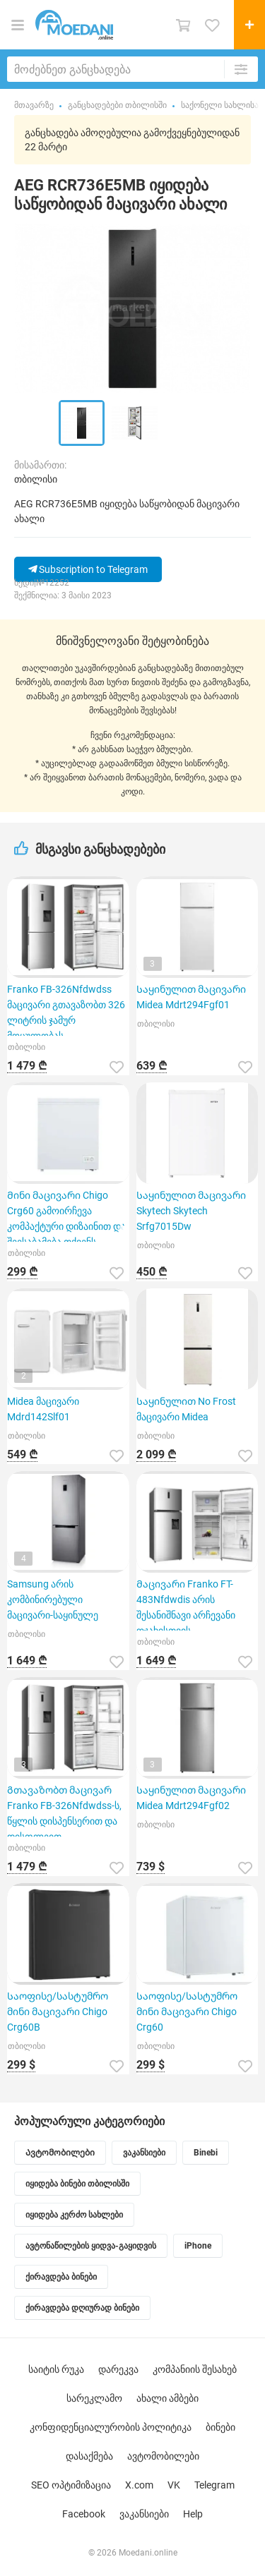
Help (193, 2514)
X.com (139, 2485)
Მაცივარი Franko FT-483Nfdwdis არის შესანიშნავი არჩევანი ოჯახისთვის (185, 1604)
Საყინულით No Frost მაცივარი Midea (186, 1409)
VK (173, 2485)
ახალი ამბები (167, 2398)
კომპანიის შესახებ (195, 2369)
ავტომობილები (163, 2456)
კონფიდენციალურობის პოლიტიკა (111, 2427)
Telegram (214, 2485)
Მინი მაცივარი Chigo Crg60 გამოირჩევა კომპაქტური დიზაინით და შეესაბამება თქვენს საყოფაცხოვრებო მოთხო (67, 1216)
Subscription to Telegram (88, 569)
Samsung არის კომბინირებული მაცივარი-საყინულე (52, 1599)
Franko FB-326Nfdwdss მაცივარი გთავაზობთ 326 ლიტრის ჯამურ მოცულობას (66, 1010)
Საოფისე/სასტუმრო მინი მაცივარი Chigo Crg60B (57, 2011)
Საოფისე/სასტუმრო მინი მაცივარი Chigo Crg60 (186, 2011)
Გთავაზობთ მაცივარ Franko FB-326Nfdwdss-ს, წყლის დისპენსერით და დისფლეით (64, 1810)
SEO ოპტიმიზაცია (71, 2485)
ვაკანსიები (144, 2514)
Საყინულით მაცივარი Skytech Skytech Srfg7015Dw (191, 1211)
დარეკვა (118, 2369)
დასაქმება (89, 2456)
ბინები (220, 2427)
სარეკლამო (94, 2398)
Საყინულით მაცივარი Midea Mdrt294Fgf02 (191, 1797)
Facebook (83, 2514)
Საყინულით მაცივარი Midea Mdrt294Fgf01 (191, 997)
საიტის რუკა (56, 2369)
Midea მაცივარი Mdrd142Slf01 (43, 1409)
